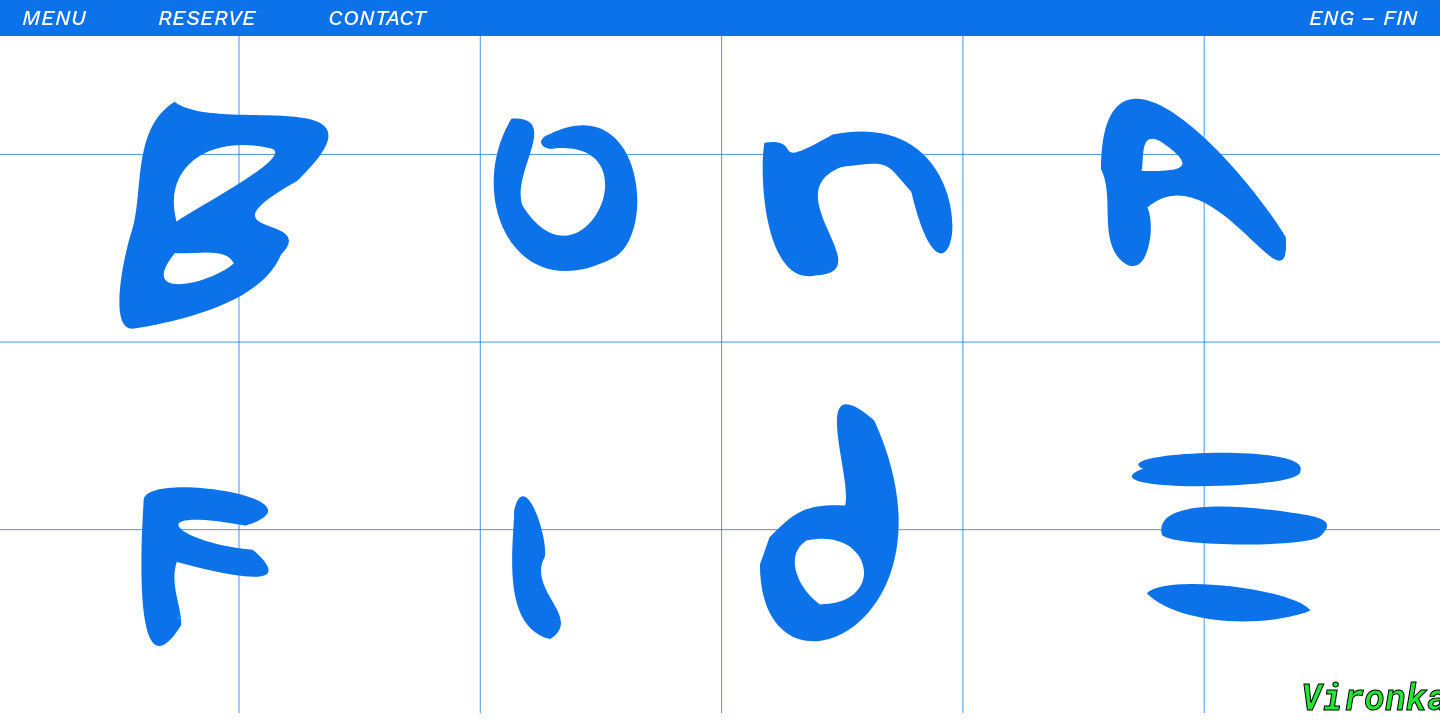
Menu (54, 17)
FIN (1400, 17)
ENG (1331, 17)
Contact (377, 17)
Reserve (207, 17)
